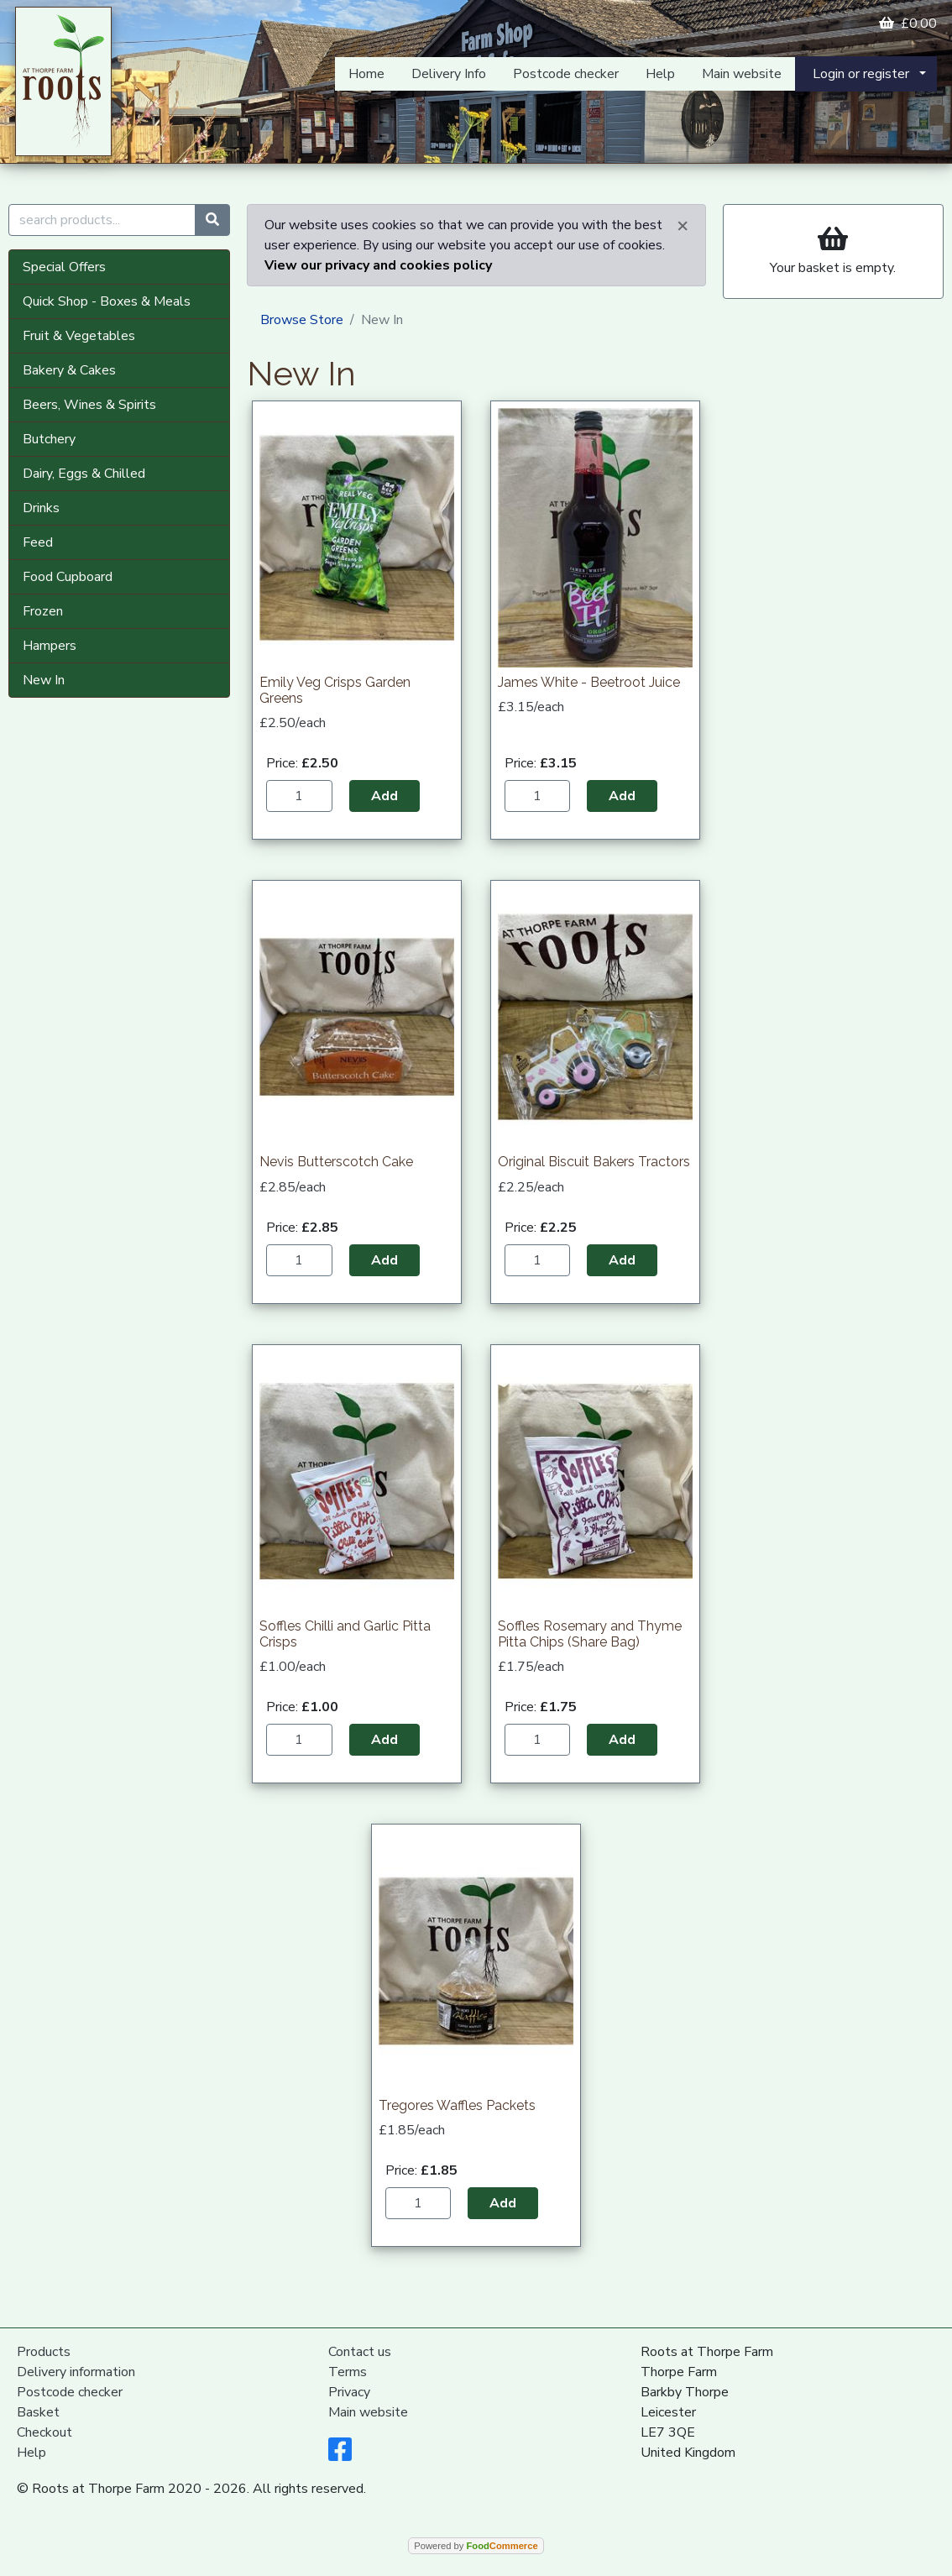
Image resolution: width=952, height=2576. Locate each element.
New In (44, 680)
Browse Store (301, 320)
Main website (742, 74)
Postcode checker (566, 74)
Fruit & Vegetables (79, 336)
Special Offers (64, 267)
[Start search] (212, 220)
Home (366, 74)
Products (44, 2352)
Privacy (349, 2392)
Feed (38, 542)
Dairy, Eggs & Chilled (84, 473)
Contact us (359, 2352)
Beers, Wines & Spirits (89, 404)
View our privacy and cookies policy (378, 265)
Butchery (49, 439)
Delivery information (76, 2372)
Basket (38, 2412)
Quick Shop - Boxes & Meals (107, 301)
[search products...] (102, 220)
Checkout (44, 2432)
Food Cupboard (67, 577)
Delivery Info (448, 74)
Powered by (475, 2546)
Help (660, 74)
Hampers (49, 645)
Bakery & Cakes (69, 370)
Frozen (43, 611)
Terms (347, 2372)
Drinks (41, 508)
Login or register (861, 74)
